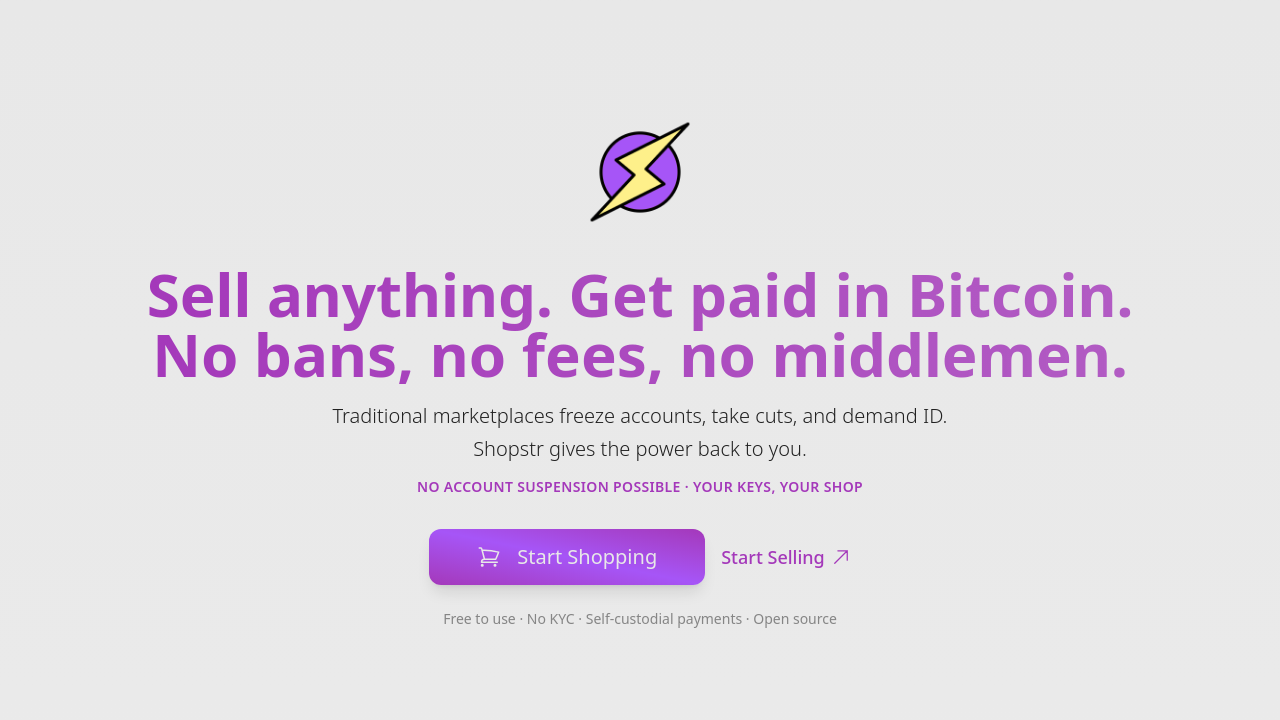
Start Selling (786, 557)
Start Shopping (567, 556)
